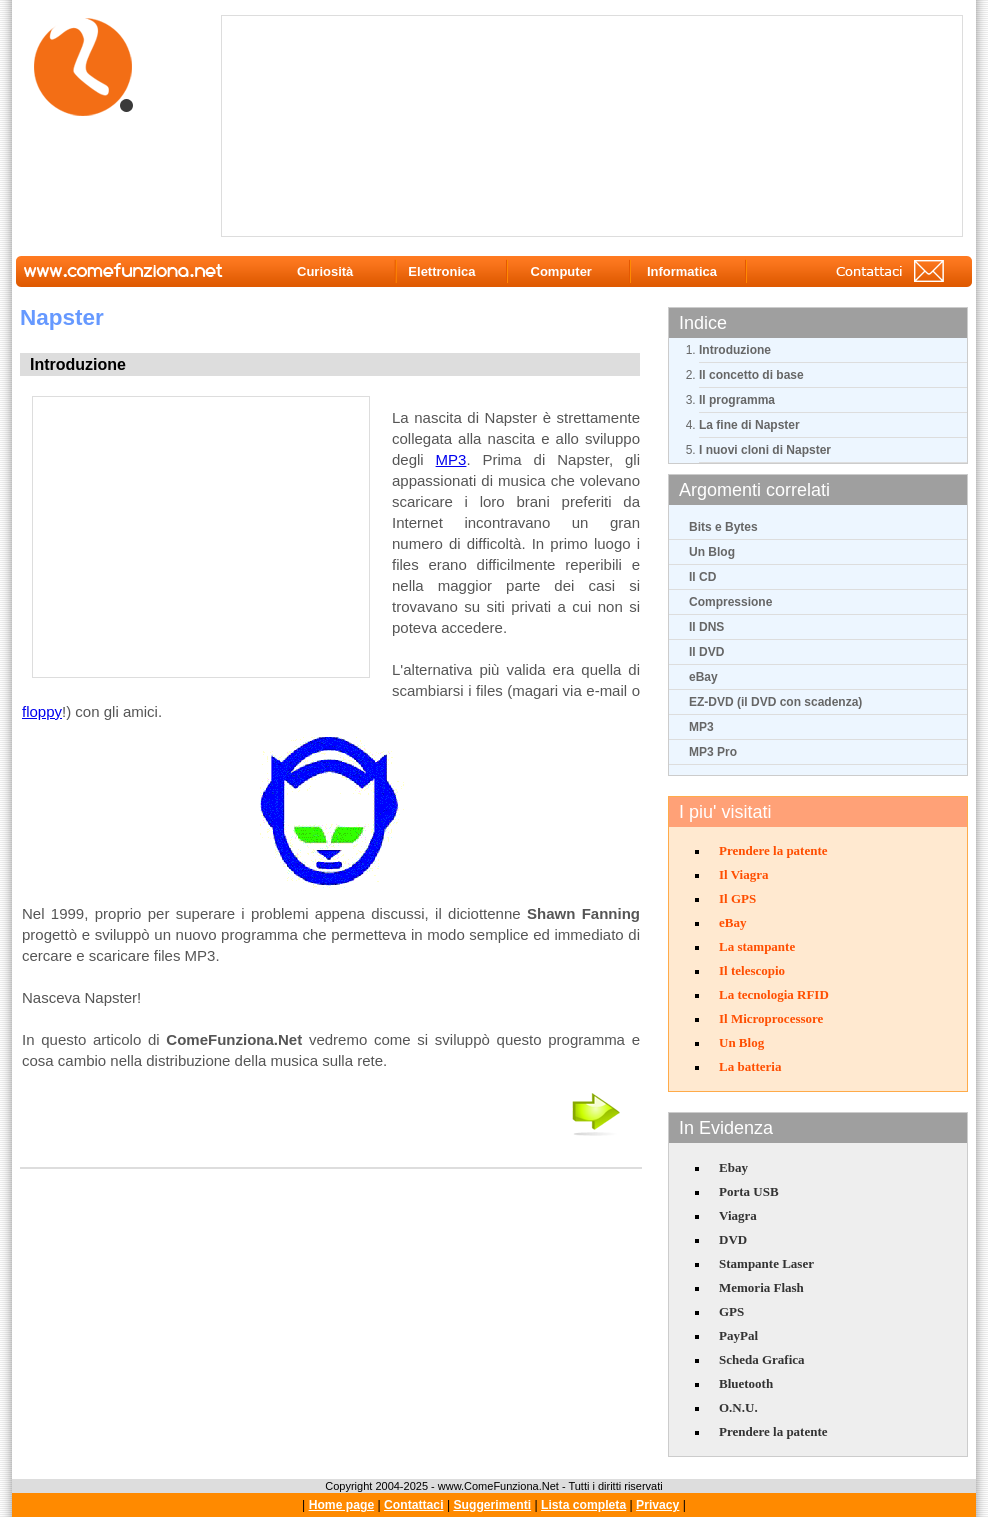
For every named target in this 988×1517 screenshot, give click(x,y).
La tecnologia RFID (774, 994)
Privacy (657, 1505)
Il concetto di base (751, 375)
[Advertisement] (346, 126)
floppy (42, 711)
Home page (342, 1505)
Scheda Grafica (762, 1359)
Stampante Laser (766, 1263)
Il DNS (706, 627)
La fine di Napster (749, 425)
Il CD (702, 577)
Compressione (730, 602)
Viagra (738, 1215)
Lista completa (583, 1505)
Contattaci (413, 1505)
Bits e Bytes (723, 527)
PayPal (738, 1335)
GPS (731, 1311)
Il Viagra (743, 874)
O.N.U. (738, 1407)
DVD (733, 1239)
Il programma (737, 400)
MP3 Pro (713, 752)
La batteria (750, 1066)
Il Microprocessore (771, 1018)
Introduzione (735, 350)
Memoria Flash (761, 1287)
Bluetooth (746, 1383)
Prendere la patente (773, 850)
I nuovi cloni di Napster (765, 450)
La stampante (757, 946)
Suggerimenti (492, 1505)
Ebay (733, 1167)
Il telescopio (752, 970)
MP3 (701, 727)
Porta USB (749, 1191)
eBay (703, 677)
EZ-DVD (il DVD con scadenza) (775, 702)
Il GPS (737, 898)
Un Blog (712, 552)
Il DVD (706, 652)
